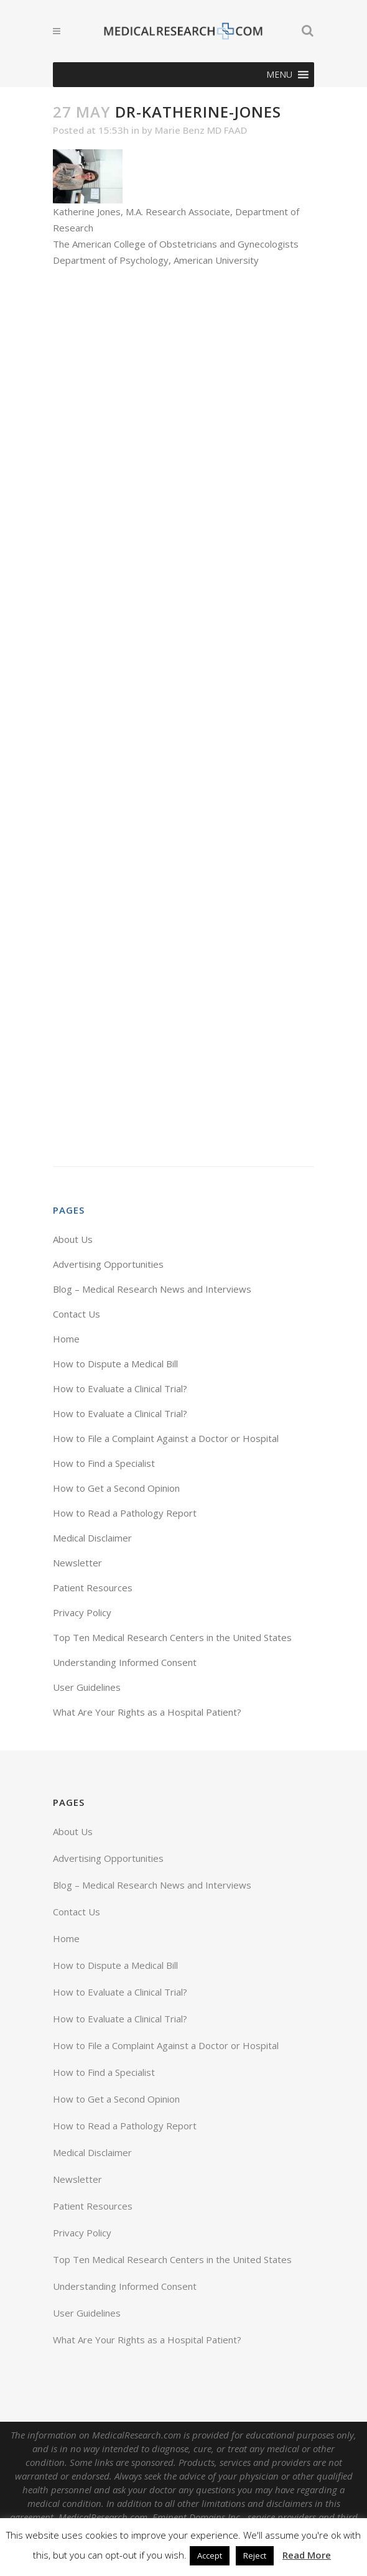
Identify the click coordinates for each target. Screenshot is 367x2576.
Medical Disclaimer (92, 1538)
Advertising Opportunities (108, 1264)
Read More (306, 2555)
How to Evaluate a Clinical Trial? (120, 1388)
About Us (73, 1239)
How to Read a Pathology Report (125, 1513)
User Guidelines (87, 1687)
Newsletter (77, 1562)
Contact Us (76, 1314)
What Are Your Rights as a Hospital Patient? (147, 1712)
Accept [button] (209, 2555)
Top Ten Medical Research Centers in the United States (172, 1637)
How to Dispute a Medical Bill (115, 1363)
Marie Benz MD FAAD (201, 130)
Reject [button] (254, 2555)
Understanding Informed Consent (125, 1662)
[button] (279, 74)
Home (66, 1338)
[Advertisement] (183, 717)
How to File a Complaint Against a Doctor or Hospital (166, 1438)
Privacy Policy (82, 1612)
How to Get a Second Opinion (116, 1488)
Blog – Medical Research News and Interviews (152, 1289)
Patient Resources (92, 1587)
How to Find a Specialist (104, 1463)
